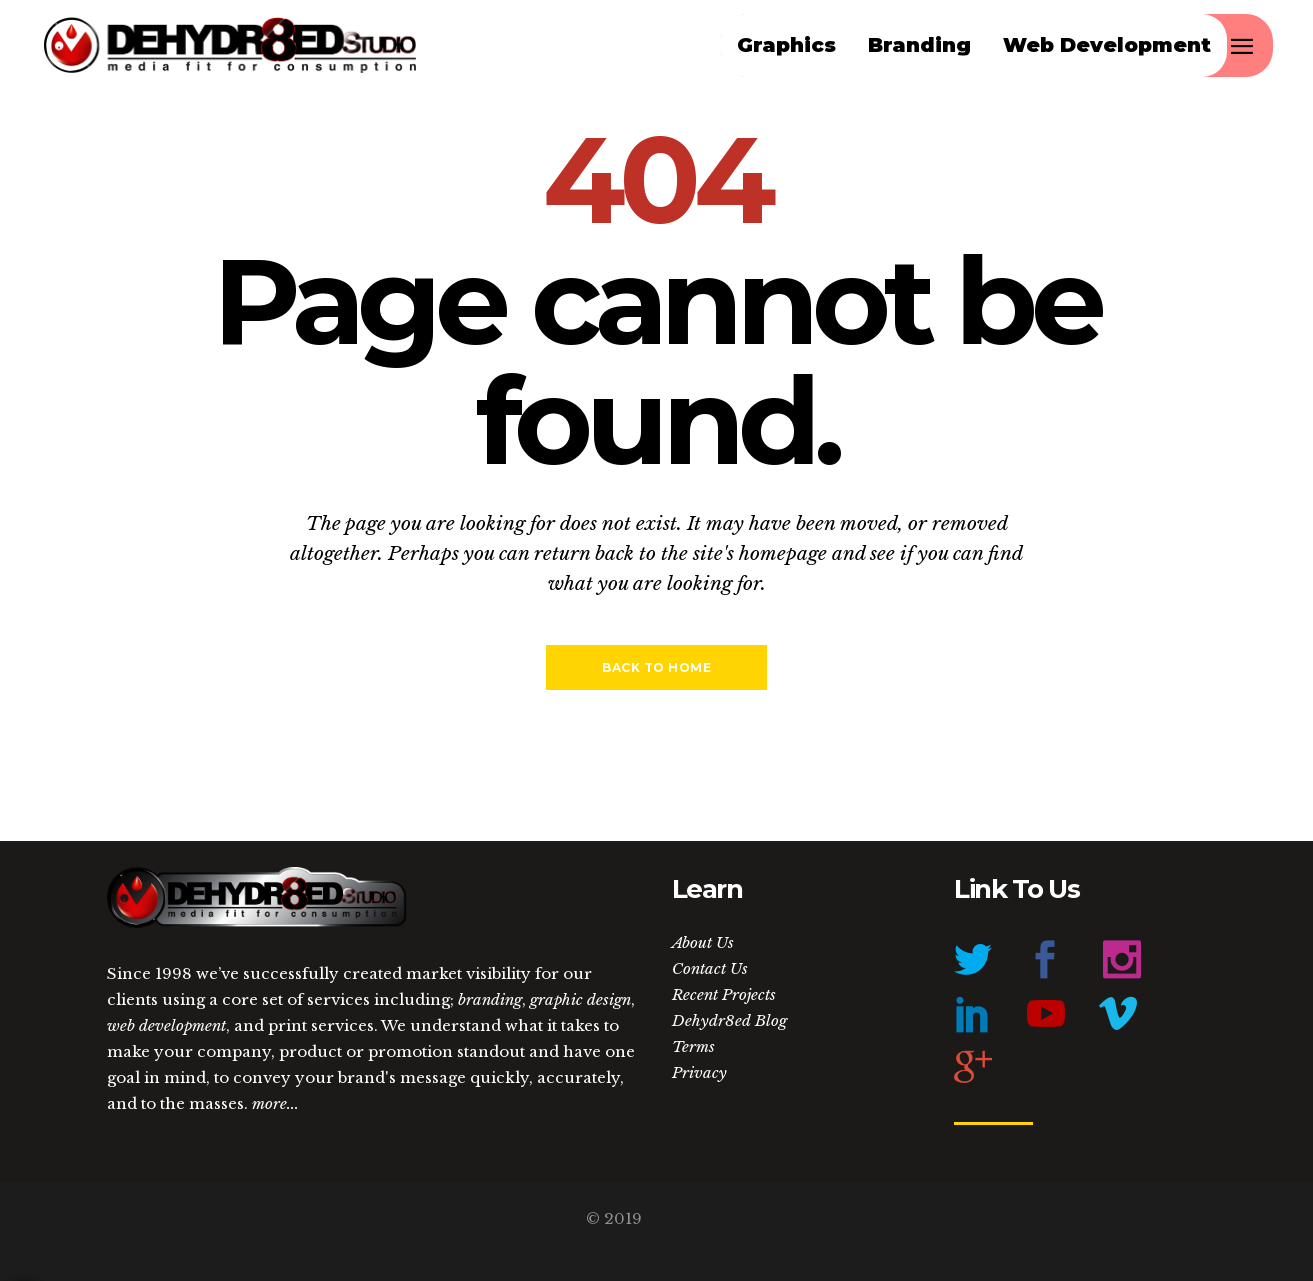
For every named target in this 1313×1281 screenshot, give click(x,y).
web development (166, 1025)
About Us (703, 942)
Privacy (699, 1072)
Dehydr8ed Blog (729, 1020)
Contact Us (710, 968)
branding (490, 999)
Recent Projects (724, 994)
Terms (693, 1046)
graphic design (580, 999)
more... (275, 1103)
